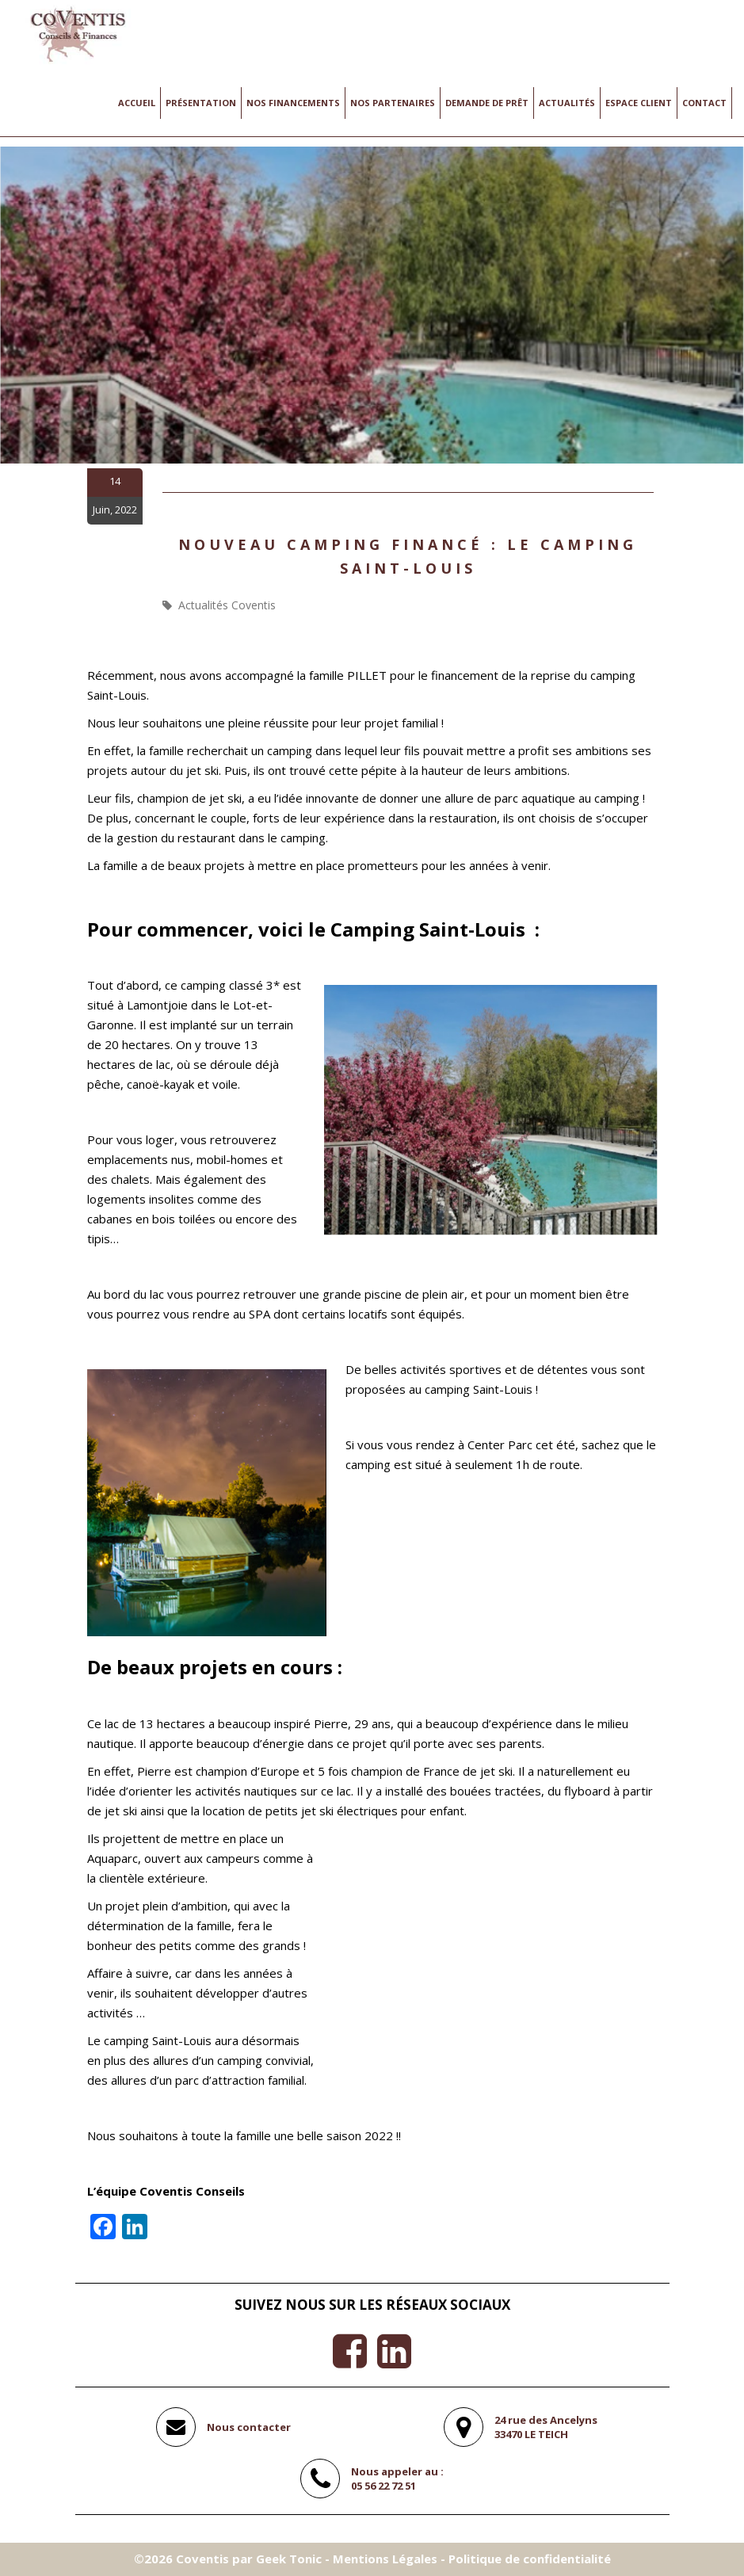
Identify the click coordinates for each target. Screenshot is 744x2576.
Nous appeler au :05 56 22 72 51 (397, 2479)
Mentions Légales (385, 2558)
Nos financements (293, 103)
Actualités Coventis (227, 605)
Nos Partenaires (392, 103)
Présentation (201, 103)
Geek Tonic (289, 2558)
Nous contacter (249, 2427)
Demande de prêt (486, 103)
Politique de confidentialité (529, 2558)
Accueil (136, 103)
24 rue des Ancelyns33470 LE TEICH (545, 2427)
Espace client (638, 103)
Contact (704, 103)
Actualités (567, 103)
